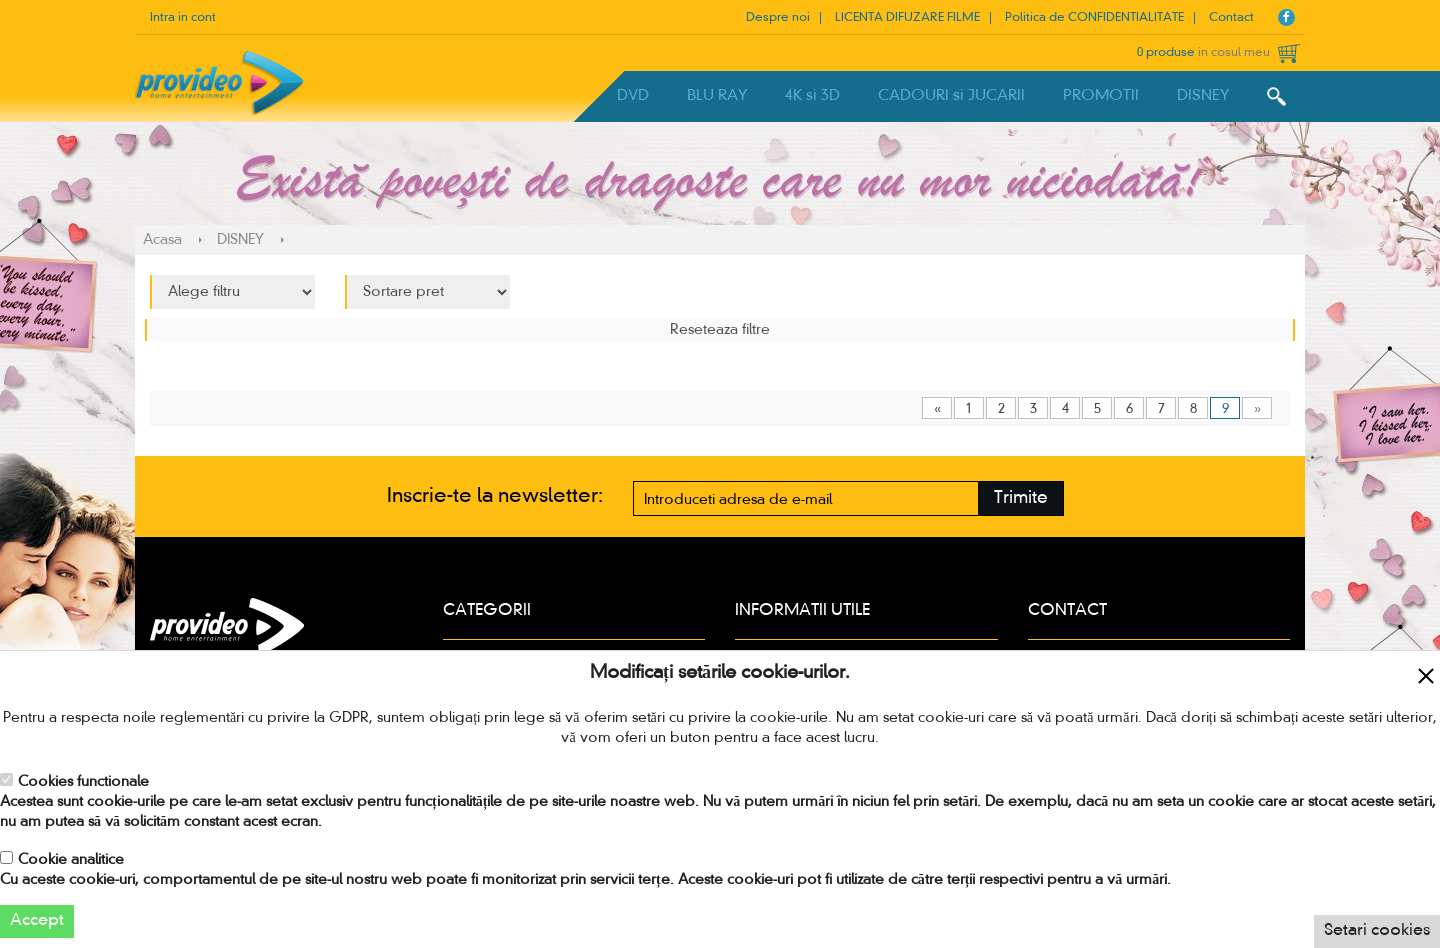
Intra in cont (183, 18)
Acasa (162, 240)
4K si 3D (812, 96)
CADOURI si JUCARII (951, 96)
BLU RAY (717, 96)
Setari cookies (1377, 931)
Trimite (1021, 498)
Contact (1231, 18)
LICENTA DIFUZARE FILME (907, 18)
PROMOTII (1101, 96)
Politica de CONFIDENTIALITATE (1094, 18)
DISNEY (1203, 96)
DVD (633, 96)
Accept (37, 921)
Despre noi (778, 18)
